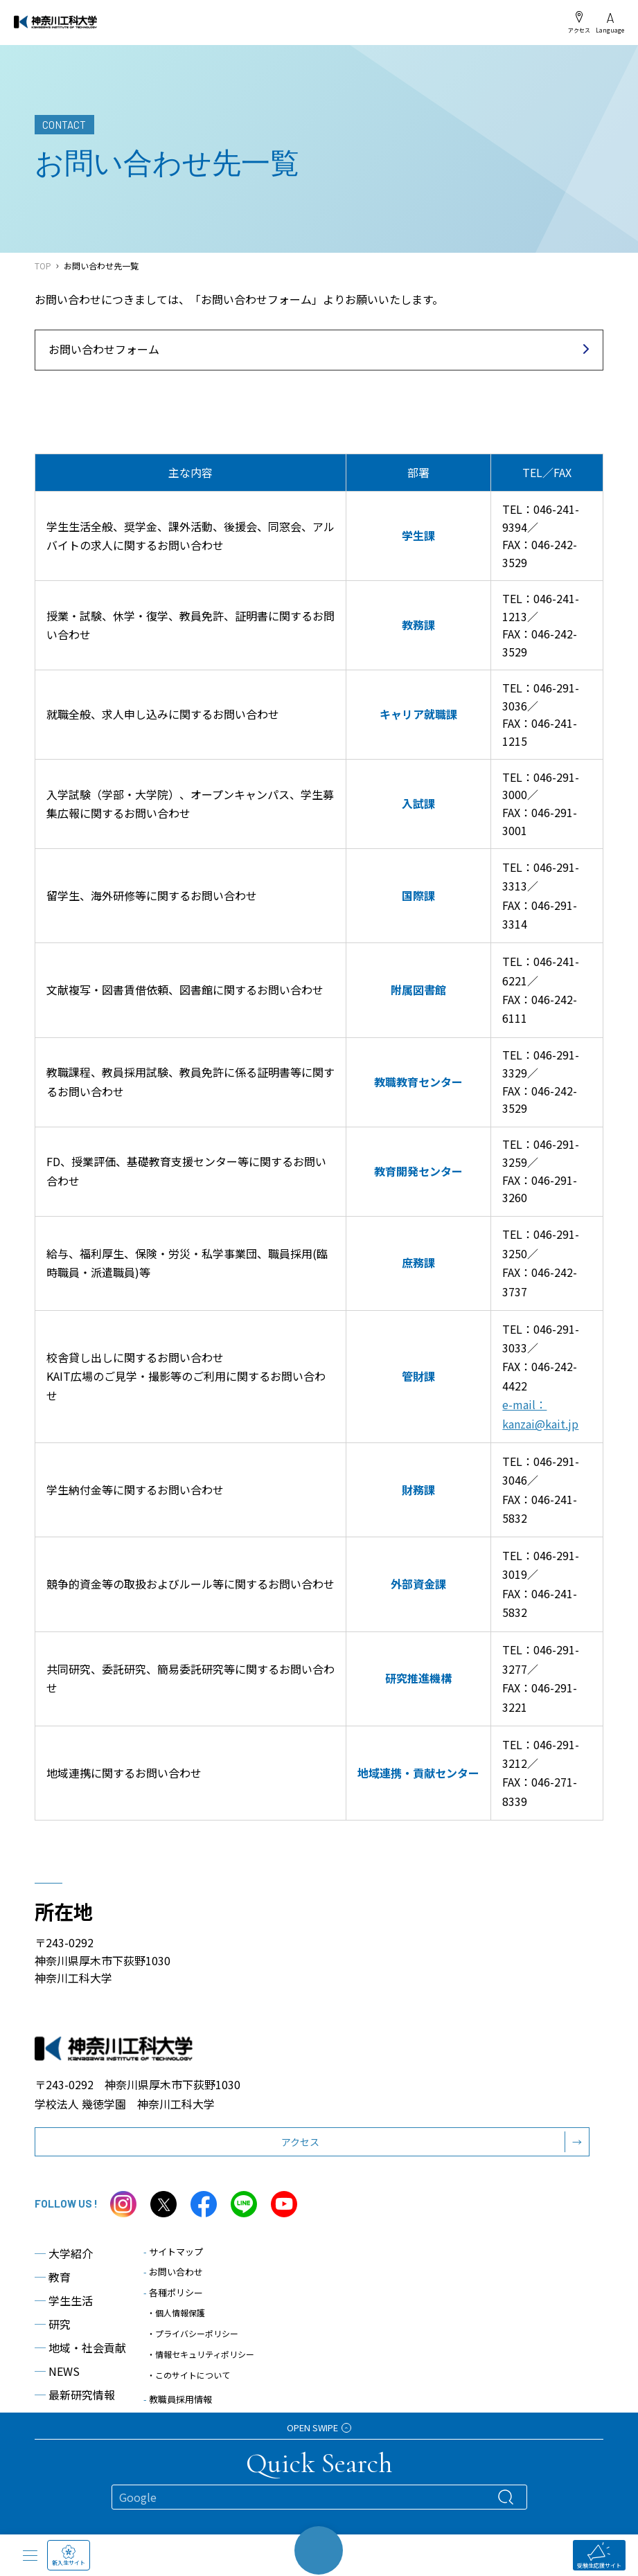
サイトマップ (173, 2251)
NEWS (57, 2371)
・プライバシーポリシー (192, 2333)
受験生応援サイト (599, 2555)
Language (610, 23)
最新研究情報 (75, 2394)
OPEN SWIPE (319, 2427)
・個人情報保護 (176, 2312)
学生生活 (64, 2300)
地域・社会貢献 (80, 2347)
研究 (53, 2324)
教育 (53, 2277)
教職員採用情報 (177, 2399)
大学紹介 (64, 2253)
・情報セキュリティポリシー (200, 2354)
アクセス (579, 22)
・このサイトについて (188, 2375)
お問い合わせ (173, 2271)
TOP (43, 265)
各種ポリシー (173, 2292)
